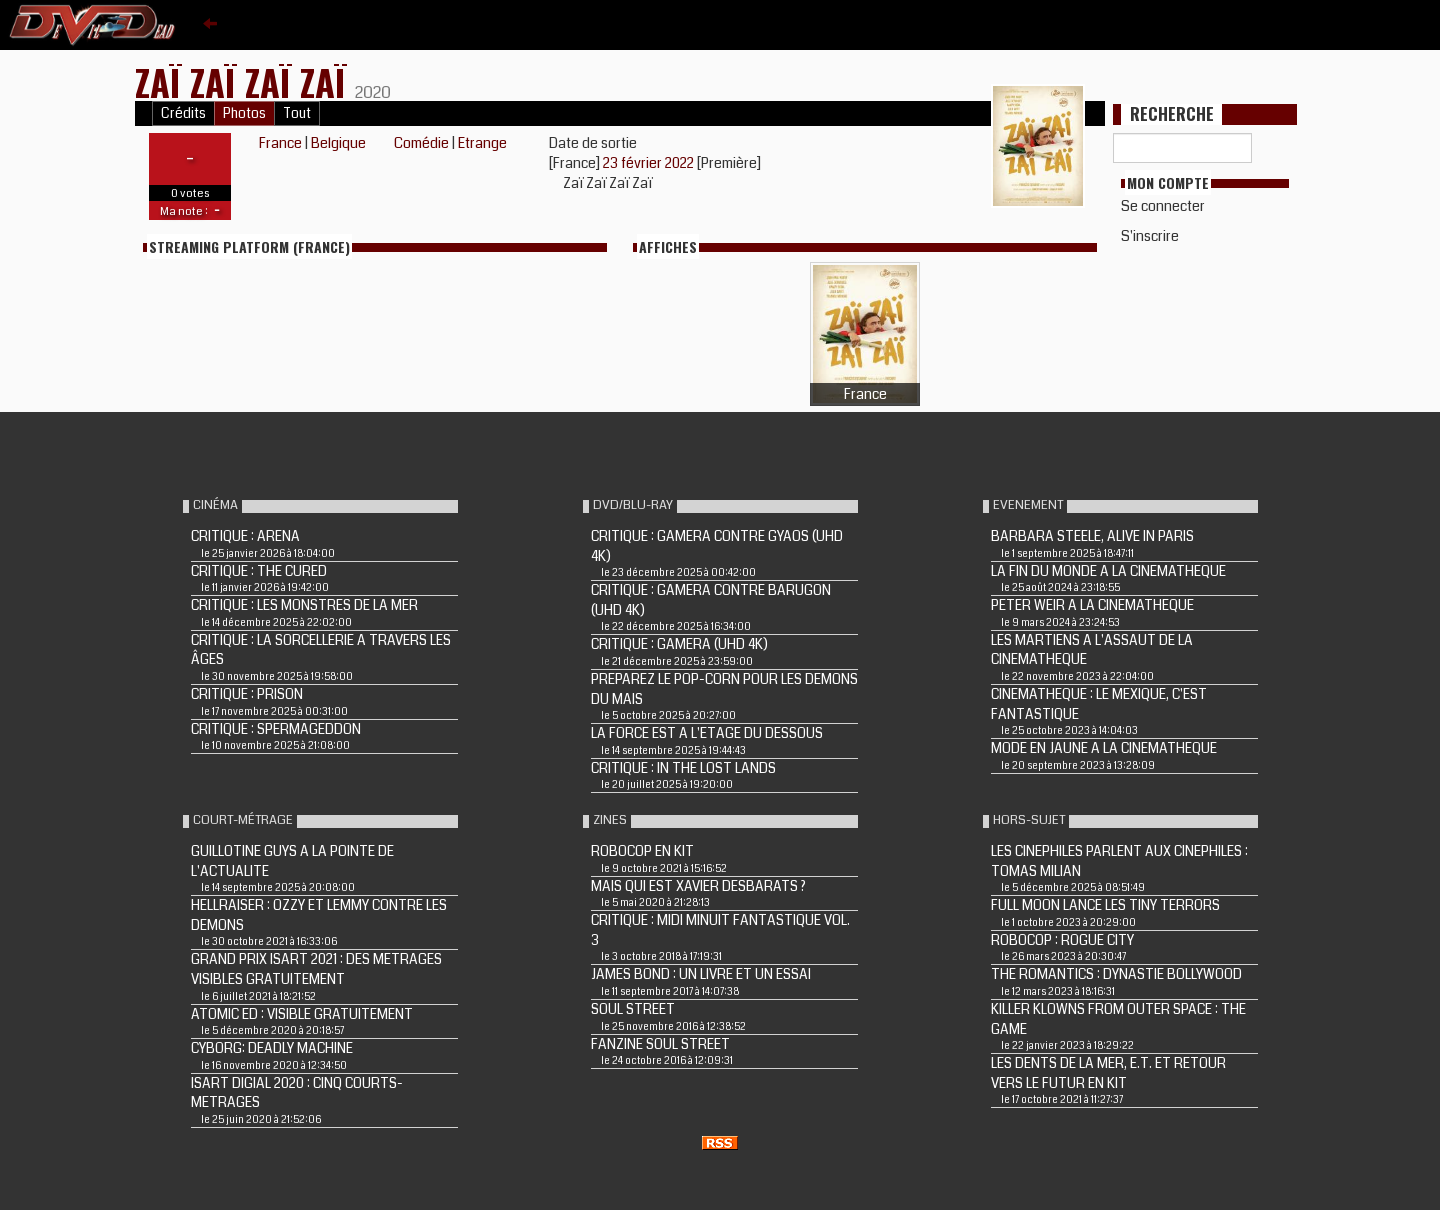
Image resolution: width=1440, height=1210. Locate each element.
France (280, 143)
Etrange (482, 143)
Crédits (183, 113)
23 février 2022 (650, 163)
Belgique (338, 143)
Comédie (421, 143)
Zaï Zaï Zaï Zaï (245, 81)
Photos (244, 113)
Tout (297, 113)
